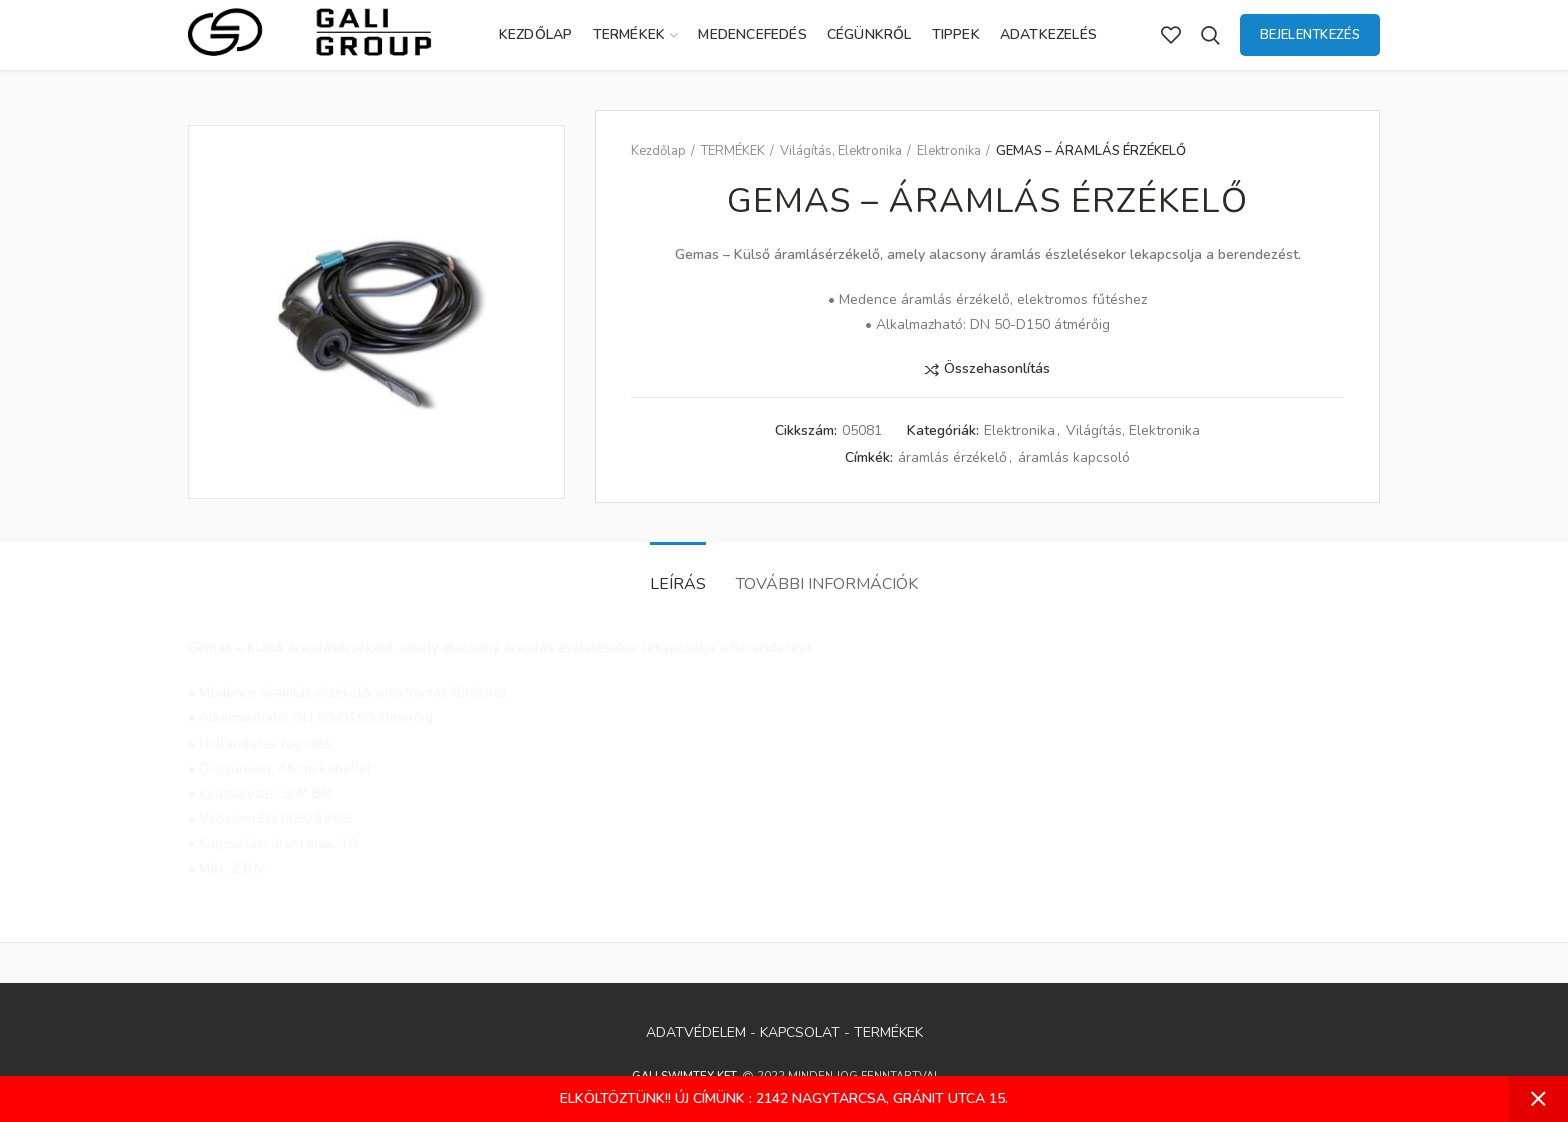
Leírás (678, 584)
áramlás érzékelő (952, 458)
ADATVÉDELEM (696, 1032)
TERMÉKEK (733, 151)
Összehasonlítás (997, 369)
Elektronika (949, 151)
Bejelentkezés (1310, 35)
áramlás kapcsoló (1074, 458)
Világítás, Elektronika (841, 151)
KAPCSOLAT (800, 1032)
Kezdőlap (658, 151)
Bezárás (1538, 1099)
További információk (827, 584)
